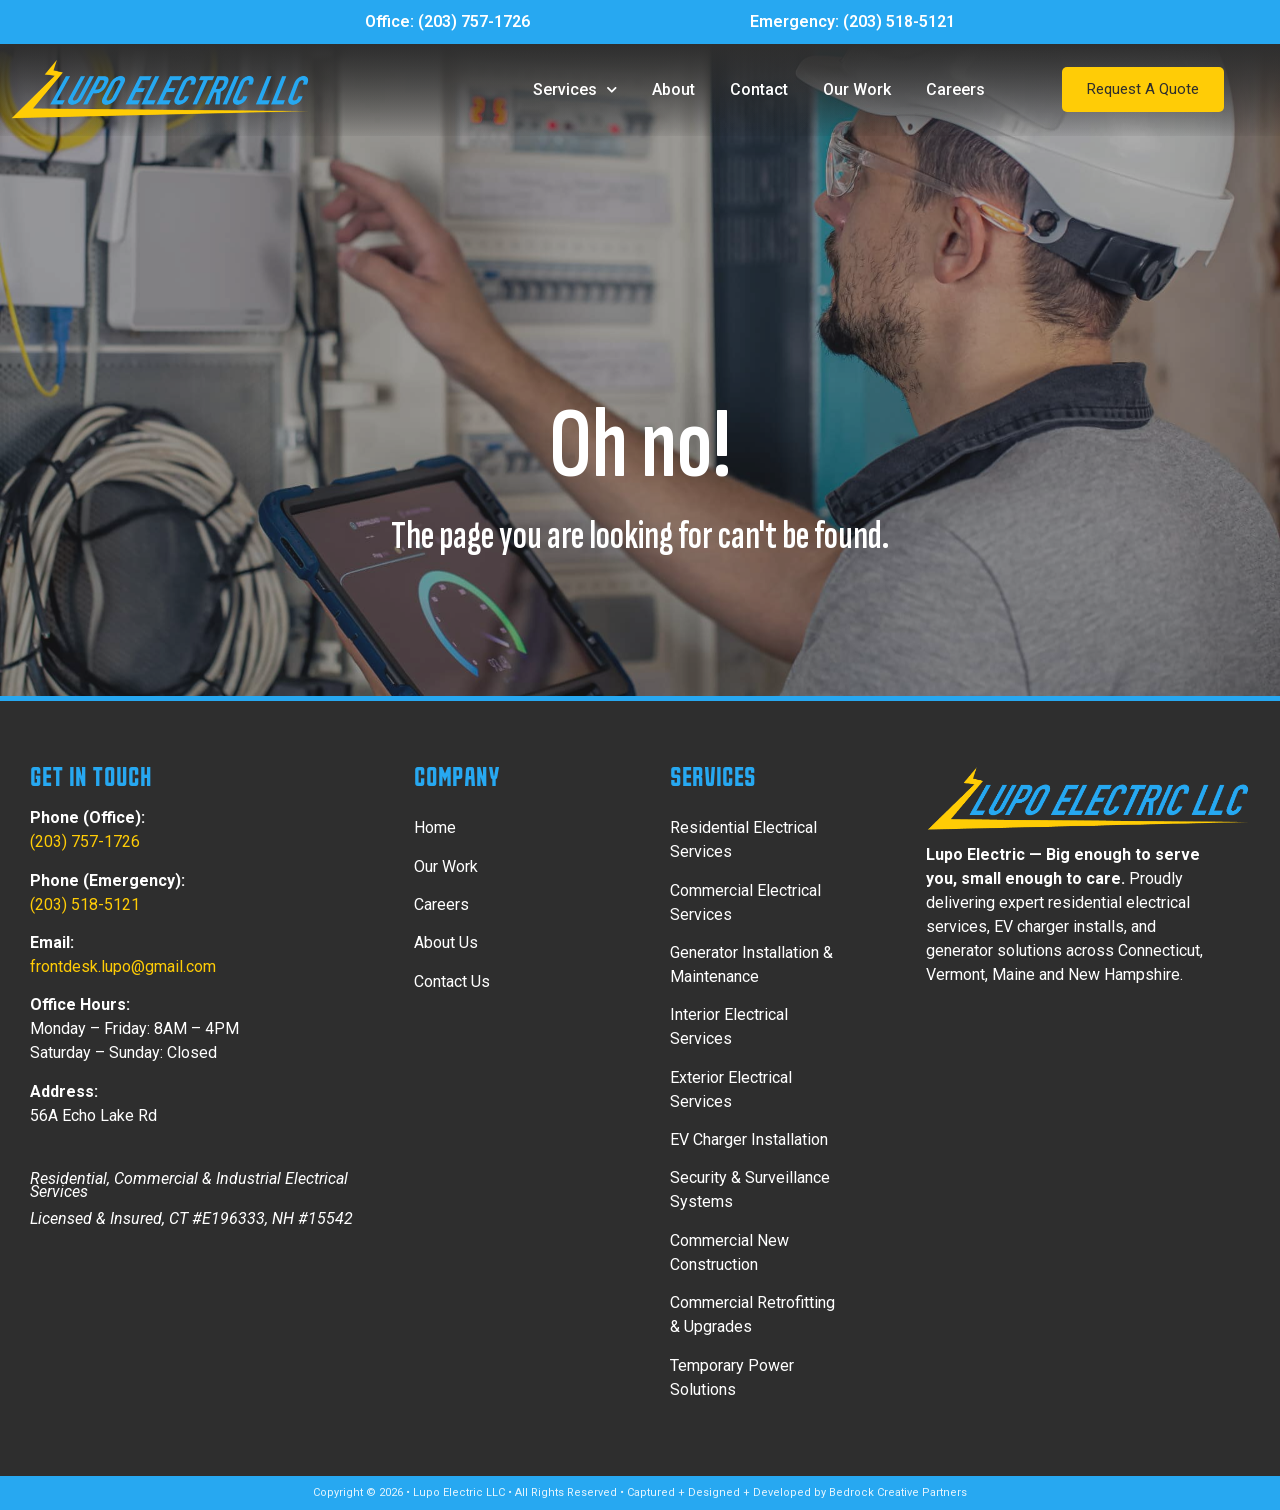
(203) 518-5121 (899, 21)
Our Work (857, 89)
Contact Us (452, 981)
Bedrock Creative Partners (898, 1492)
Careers (955, 89)
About (673, 89)
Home (435, 827)
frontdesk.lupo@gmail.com (123, 966)
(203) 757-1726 (474, 21)
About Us (446, 942)
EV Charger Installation (749, 1139)
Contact (759, 89)
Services (575, 89)
